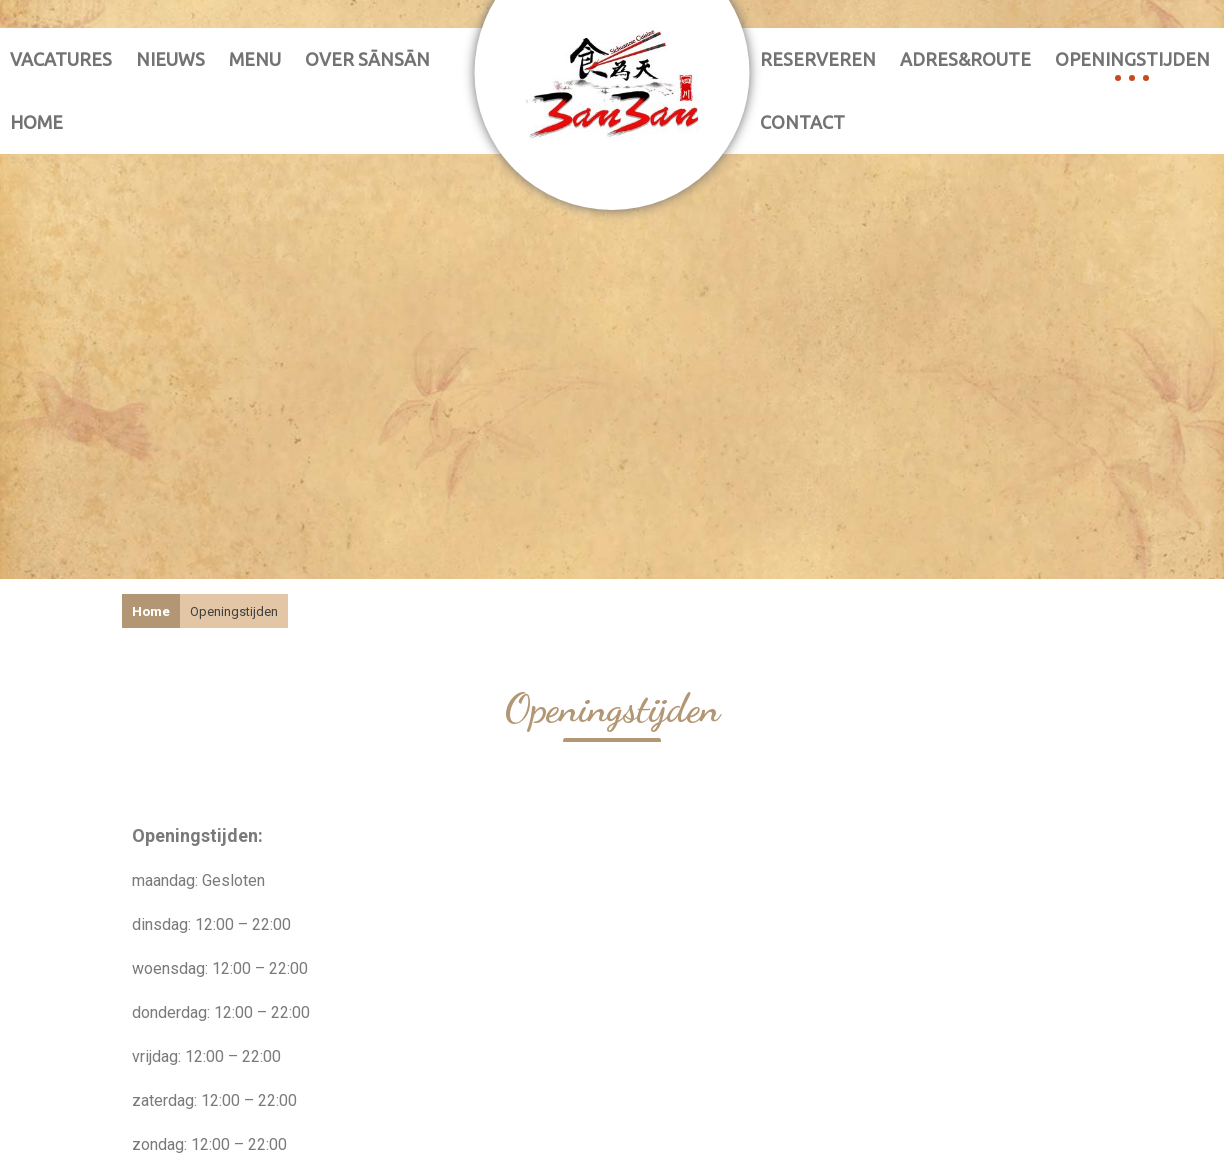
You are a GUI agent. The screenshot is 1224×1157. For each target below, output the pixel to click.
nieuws (170, 59)
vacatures (61, 59)
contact (802, 122)
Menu (255, 59)
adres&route (965, 59)
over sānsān (367, 59)
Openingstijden (1132, 59)
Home (36, 122)
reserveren (818, 59)
